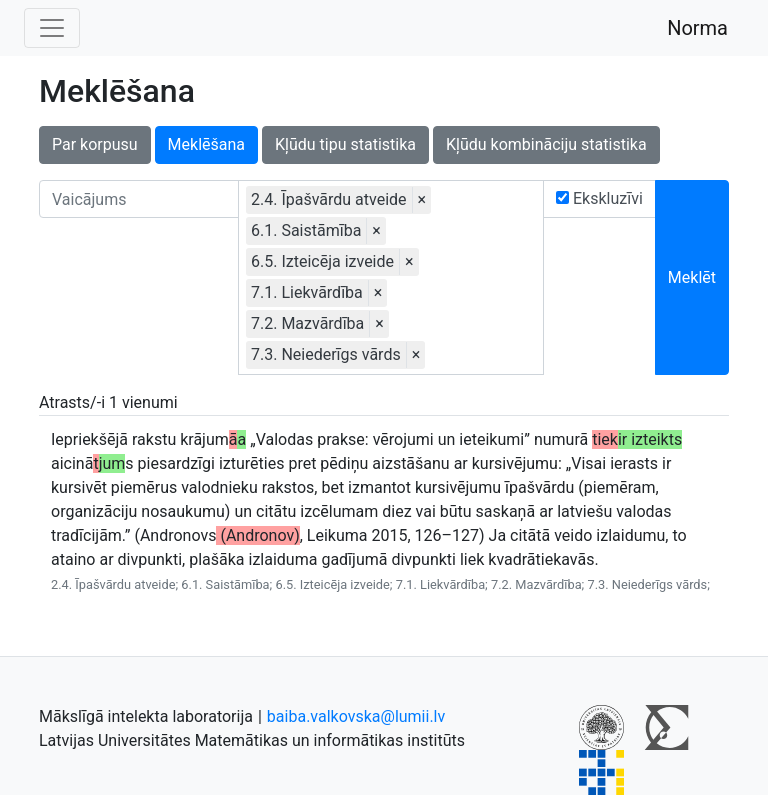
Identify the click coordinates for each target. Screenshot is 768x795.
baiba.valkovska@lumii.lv (356, 716)
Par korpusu (95, 144)
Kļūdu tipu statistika (345, 144)
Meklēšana (206, 144)
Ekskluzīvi (599, 198)
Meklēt (692, 277)
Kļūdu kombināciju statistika (546, 144)
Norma (697, 28)
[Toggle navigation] (52, 28)
